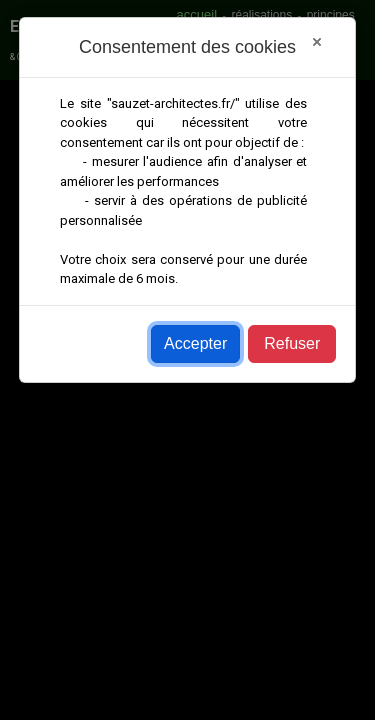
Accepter (195, 343)
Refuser (292, 343)
